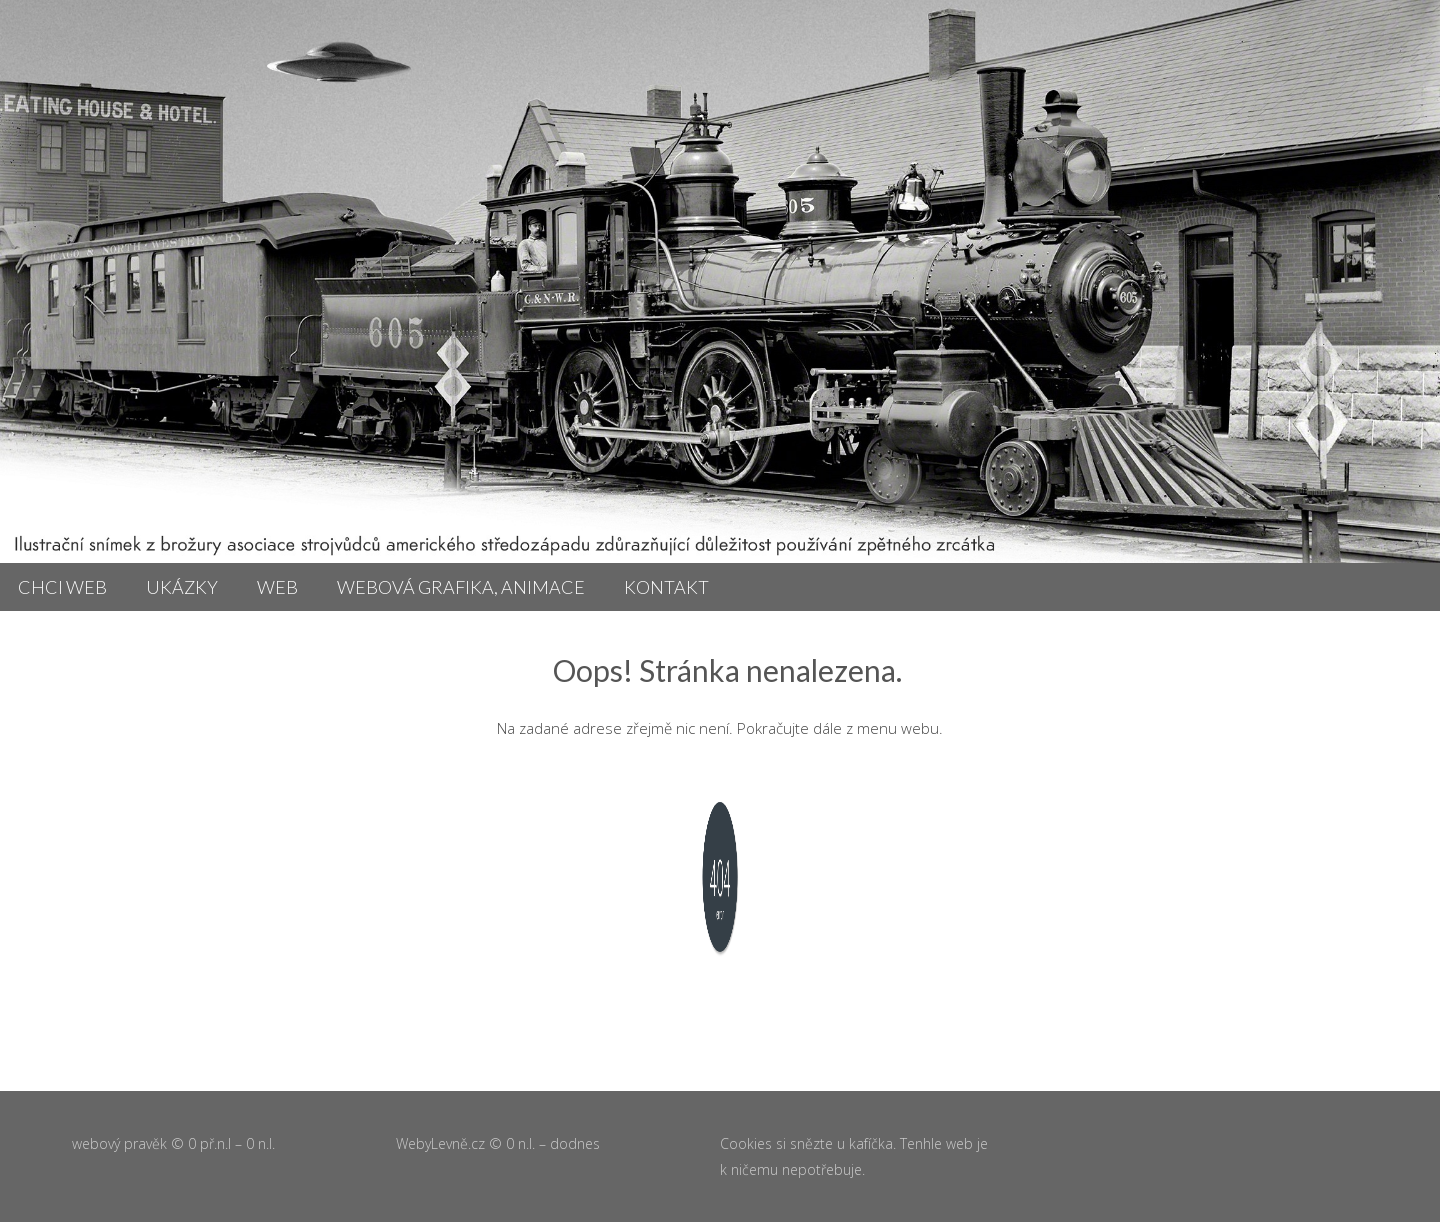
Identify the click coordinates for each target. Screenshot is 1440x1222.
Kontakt (666, 587)
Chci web (62, 587)
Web (277, 587)
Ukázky (182, 587)
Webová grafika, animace (461, 587)
